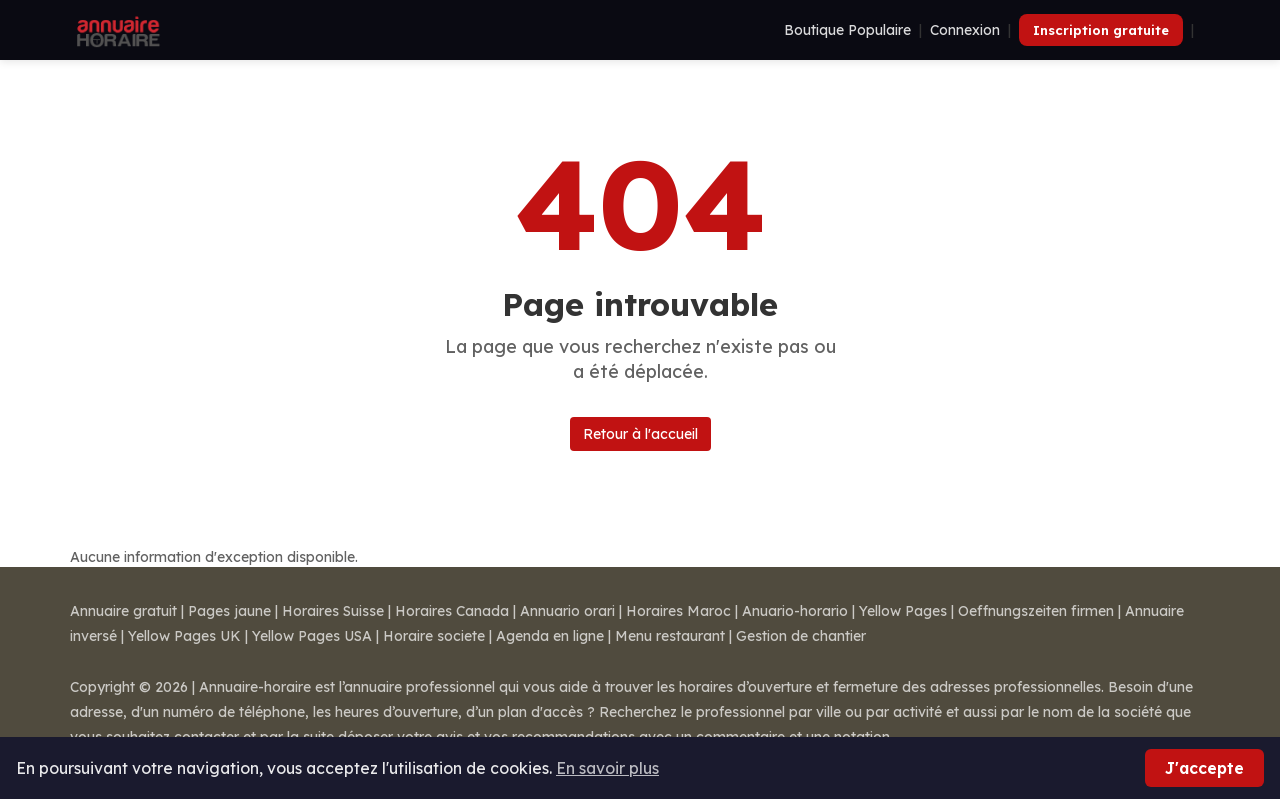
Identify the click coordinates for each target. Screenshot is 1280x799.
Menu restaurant (670, 636)
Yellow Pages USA (312, 636)
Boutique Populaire (847, 30)
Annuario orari (567, 611)
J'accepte (1204, 768)
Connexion (965, 30)
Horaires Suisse (333, 611)
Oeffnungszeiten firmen (1036, 611)
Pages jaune (229, 611)
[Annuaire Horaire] (116, 30)
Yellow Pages (903, 611)
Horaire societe (434, 636)
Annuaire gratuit (123, 611)
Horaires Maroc (678, 611)
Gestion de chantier (801, 636)
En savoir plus (607, 768)
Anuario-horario (795, 611)
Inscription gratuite (1101, 30)
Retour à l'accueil (640, 434)
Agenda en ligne (550, 636)
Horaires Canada (452, 611)
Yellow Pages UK (184, 636)
